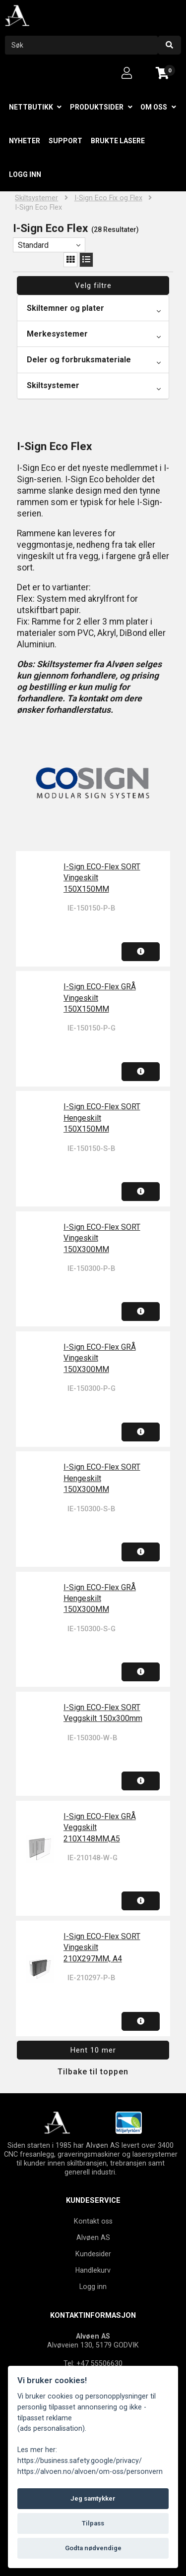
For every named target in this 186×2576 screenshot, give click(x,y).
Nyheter (24, 141)
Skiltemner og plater (65, 308)
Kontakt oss (93, 2221)
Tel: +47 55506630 (93, 2363)
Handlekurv (93, 2270)
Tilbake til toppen (93, 2071)
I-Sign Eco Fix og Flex (108, 198)
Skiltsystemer (36, 198)
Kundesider (93, 2254)
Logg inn (25, 174)
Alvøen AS (93, 2237)
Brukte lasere (118, 141)
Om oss (153, 107)
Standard (33, 245)
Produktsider (97, 107)
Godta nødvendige (93, 2548)
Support (65, 141)
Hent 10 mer (93, 2050)
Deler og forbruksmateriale (79, 359)
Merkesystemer (57, 334)
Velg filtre (93, 285)
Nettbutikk (31, 107)
